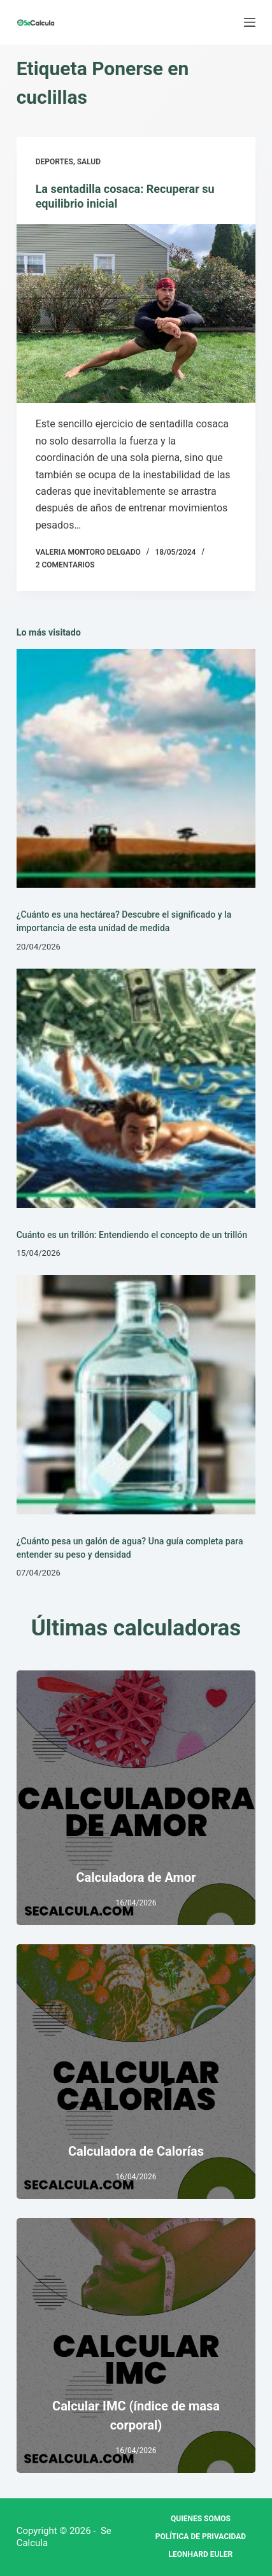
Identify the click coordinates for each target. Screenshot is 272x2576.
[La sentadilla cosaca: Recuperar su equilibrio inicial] (136, 314)
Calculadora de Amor (136, 1877)
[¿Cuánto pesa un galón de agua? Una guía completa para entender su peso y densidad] (136, 1394)
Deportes (54, 161)
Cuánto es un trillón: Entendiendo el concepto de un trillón (132, 1235)
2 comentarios (65, 564)
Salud (89, 161)
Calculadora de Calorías (136, 2151)
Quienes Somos (201, 2518)
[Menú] (249, 22)
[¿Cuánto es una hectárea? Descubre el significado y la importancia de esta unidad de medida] (136, 768)
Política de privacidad (200, 2536)
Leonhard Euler (201, 2554)
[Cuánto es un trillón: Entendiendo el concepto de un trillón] (136, 1088)
